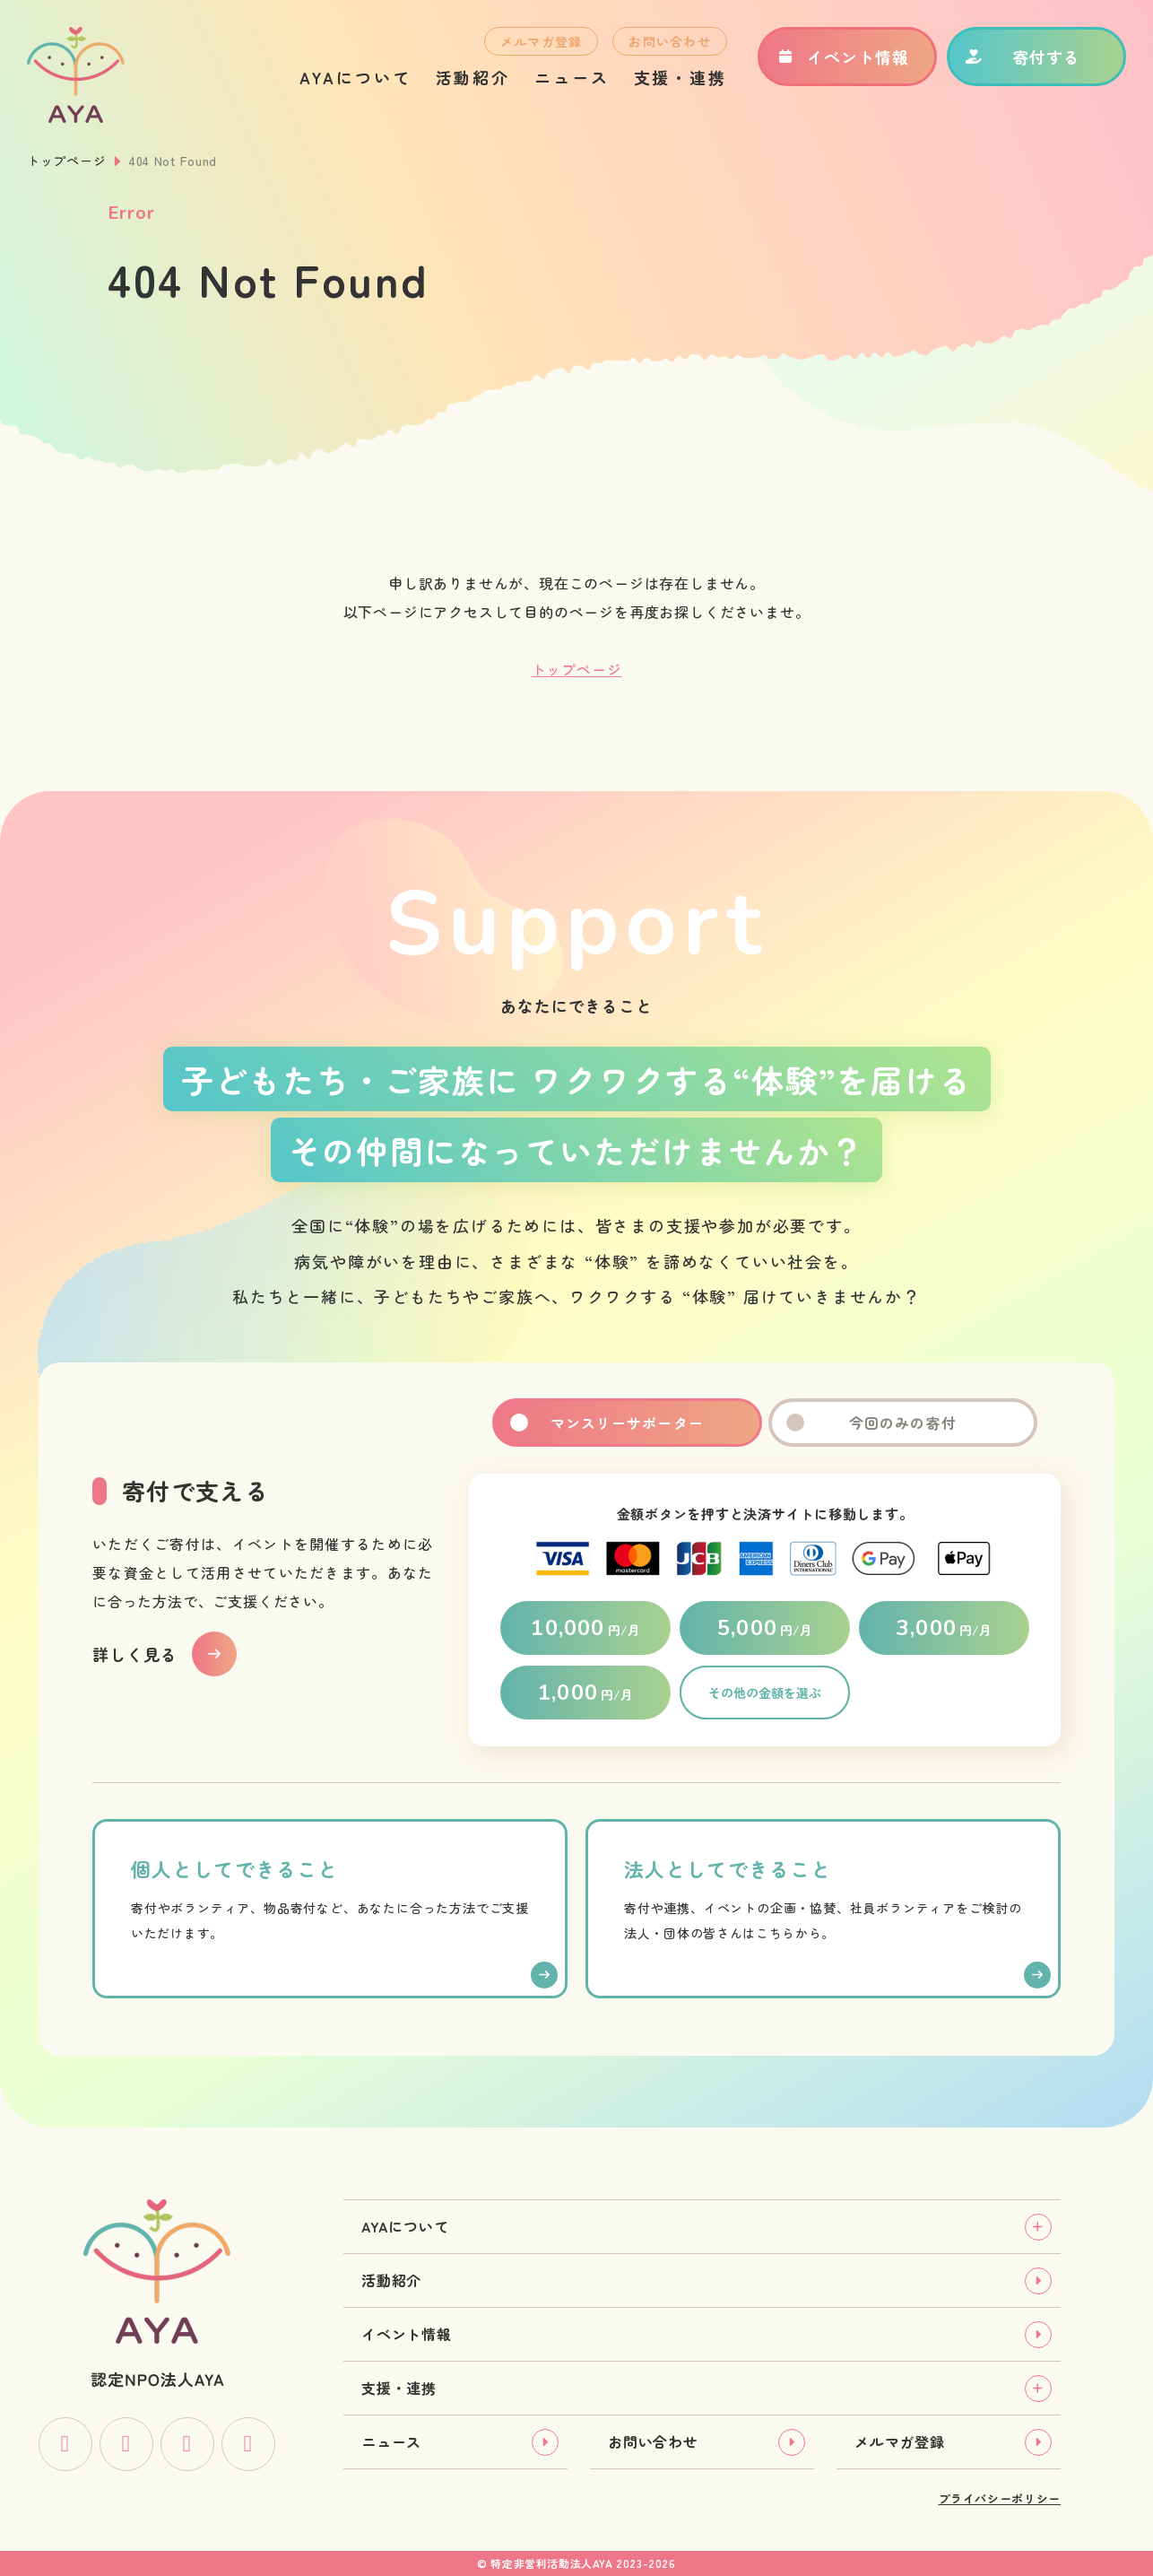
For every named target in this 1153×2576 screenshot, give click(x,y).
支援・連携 (680, 77)
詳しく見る (135, 1654)
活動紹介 (473, 77)
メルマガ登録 (541, 41)
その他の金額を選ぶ (764, 1692)
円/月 (585, 1627)
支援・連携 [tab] (399, 2387)
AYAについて (355, 77)
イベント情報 (842, 56)
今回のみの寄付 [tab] (903, 1422)
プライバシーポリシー (1000, 2498)
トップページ (66, 161)
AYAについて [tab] (405, 2226)
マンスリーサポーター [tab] (627, 1422)
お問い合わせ (670, 41)
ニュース (572, 77)
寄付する (1022, 56)
